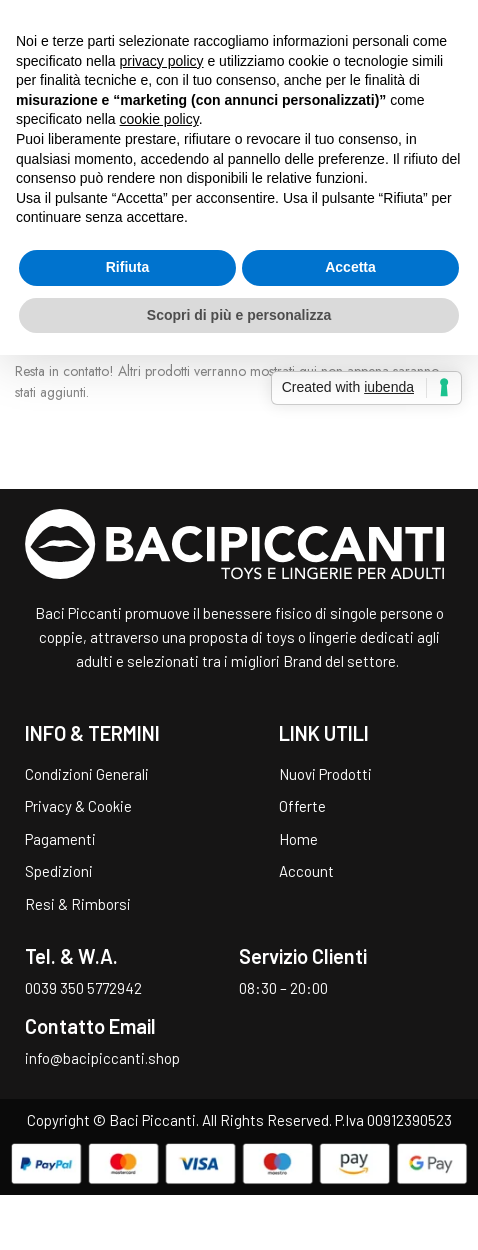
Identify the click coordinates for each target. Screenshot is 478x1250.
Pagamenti (60, 839)
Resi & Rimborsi (78, 904)
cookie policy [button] (159, 119)
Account (306, 871)
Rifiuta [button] (128, 267)
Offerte (302, 806)
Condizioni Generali (87, 774)
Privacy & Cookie (78, 806)
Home (298, 839)
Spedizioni (59, 871)
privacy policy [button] (162, 61)
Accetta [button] (350, 267)
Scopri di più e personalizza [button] (239, 315)
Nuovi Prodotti (325, 774)
